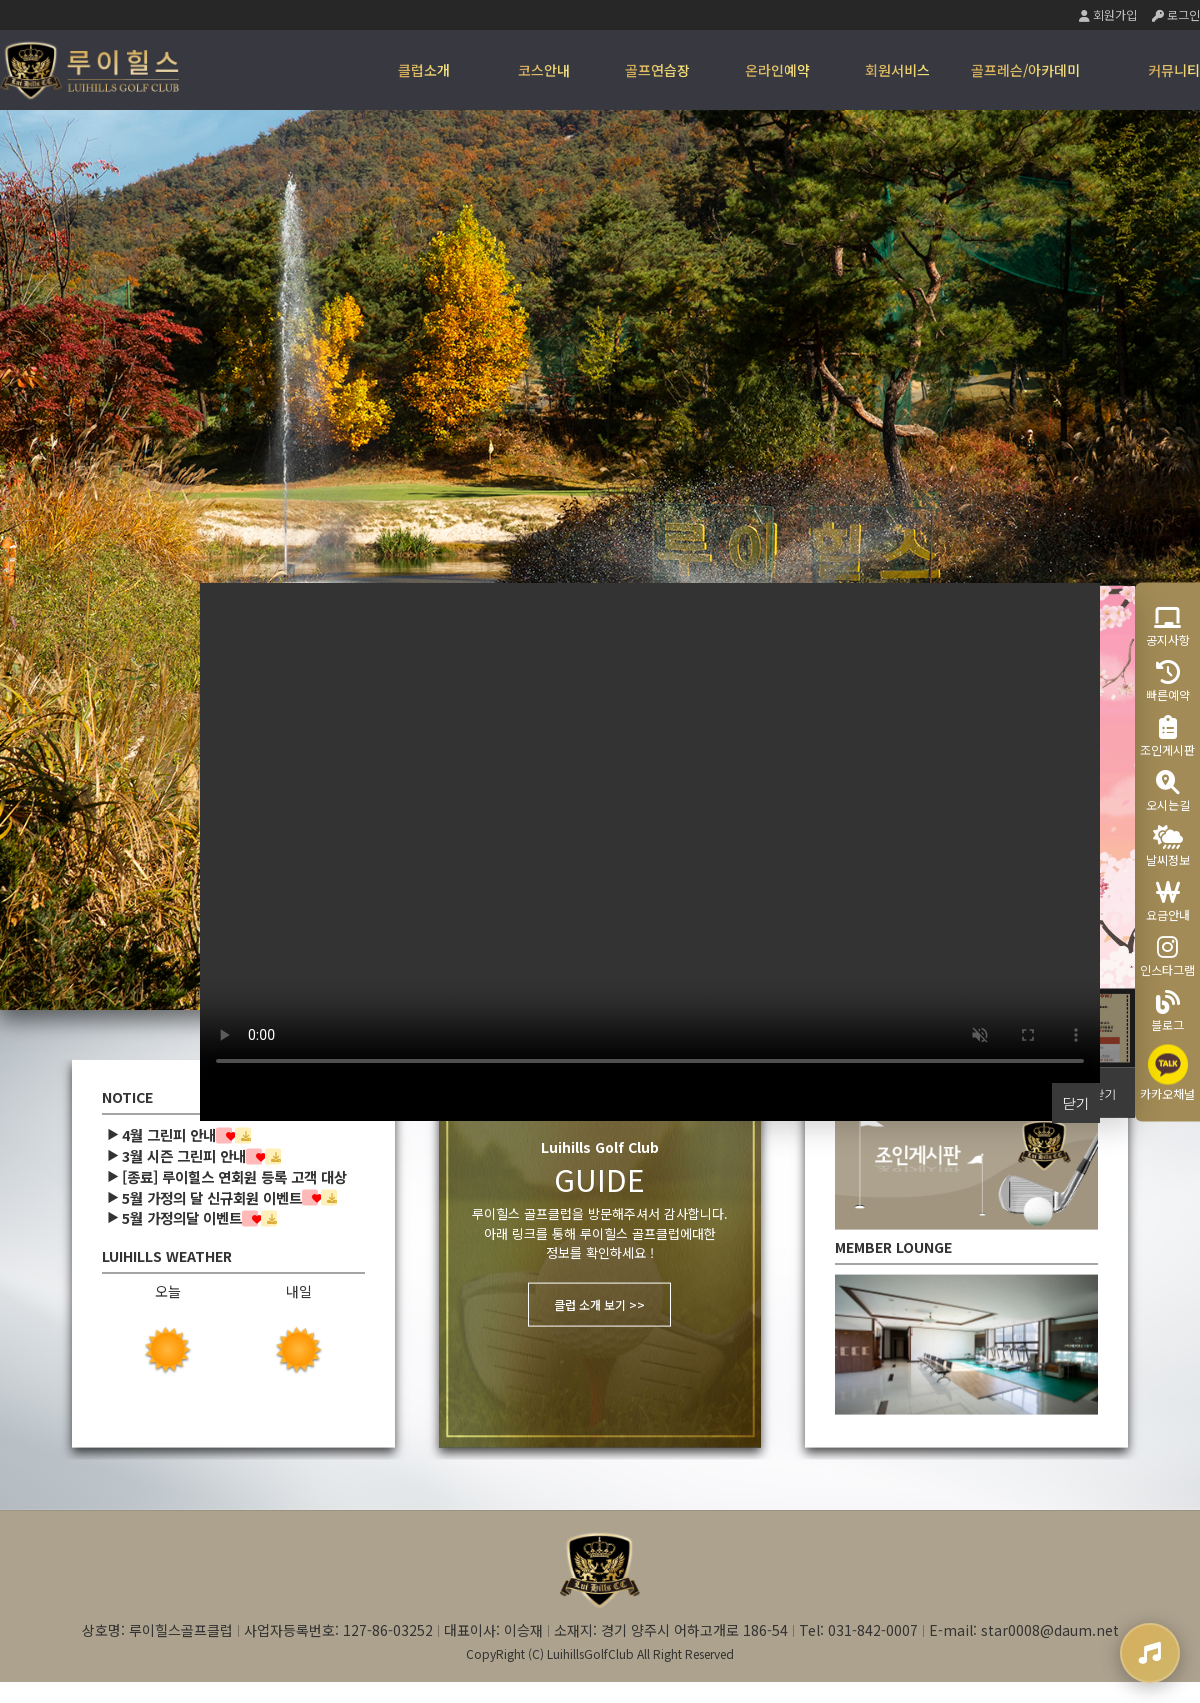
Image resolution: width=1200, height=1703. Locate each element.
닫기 (1105, 1092)
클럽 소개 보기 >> (599, 1303)
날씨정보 (1168, 845)
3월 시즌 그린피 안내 (184, 1155)
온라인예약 (777, 70)
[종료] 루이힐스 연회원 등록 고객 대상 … (243, 1176)
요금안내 (1168, 900)
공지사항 (1168, 625)
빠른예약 (1168, 680)
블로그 (1167, 1010)
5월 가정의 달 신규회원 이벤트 (212, 1197)
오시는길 (1168, 790)
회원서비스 (897, 70)
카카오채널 (1167, 1072)
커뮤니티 (1174, 70)
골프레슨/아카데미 (1025, 70)
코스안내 (544, 70)
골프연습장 (657, 70)
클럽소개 (424, 70)
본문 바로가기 (0, 0)
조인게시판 (1167, 735)
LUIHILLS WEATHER (167, 1257)
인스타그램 (1167, 955)
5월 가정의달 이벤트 (182, 1218)
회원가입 (1108, 14)
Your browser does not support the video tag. (650, 833)
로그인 (1176, 14)
